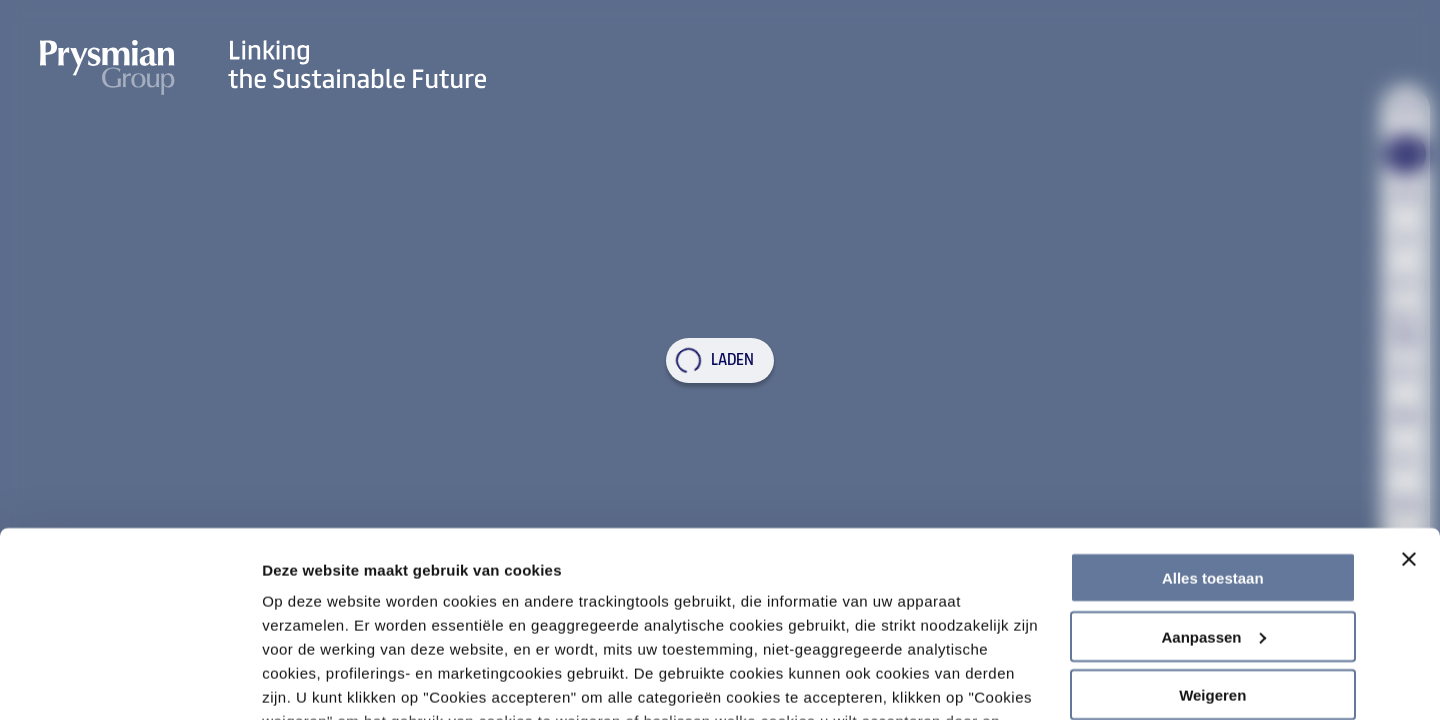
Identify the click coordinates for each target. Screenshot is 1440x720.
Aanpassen (1213, 495)
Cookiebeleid (982, 627)
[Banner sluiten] (1409, 418)
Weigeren (1212, 553)
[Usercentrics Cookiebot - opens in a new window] (129, 681)
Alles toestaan (1213, 436)
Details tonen (309, 680)
